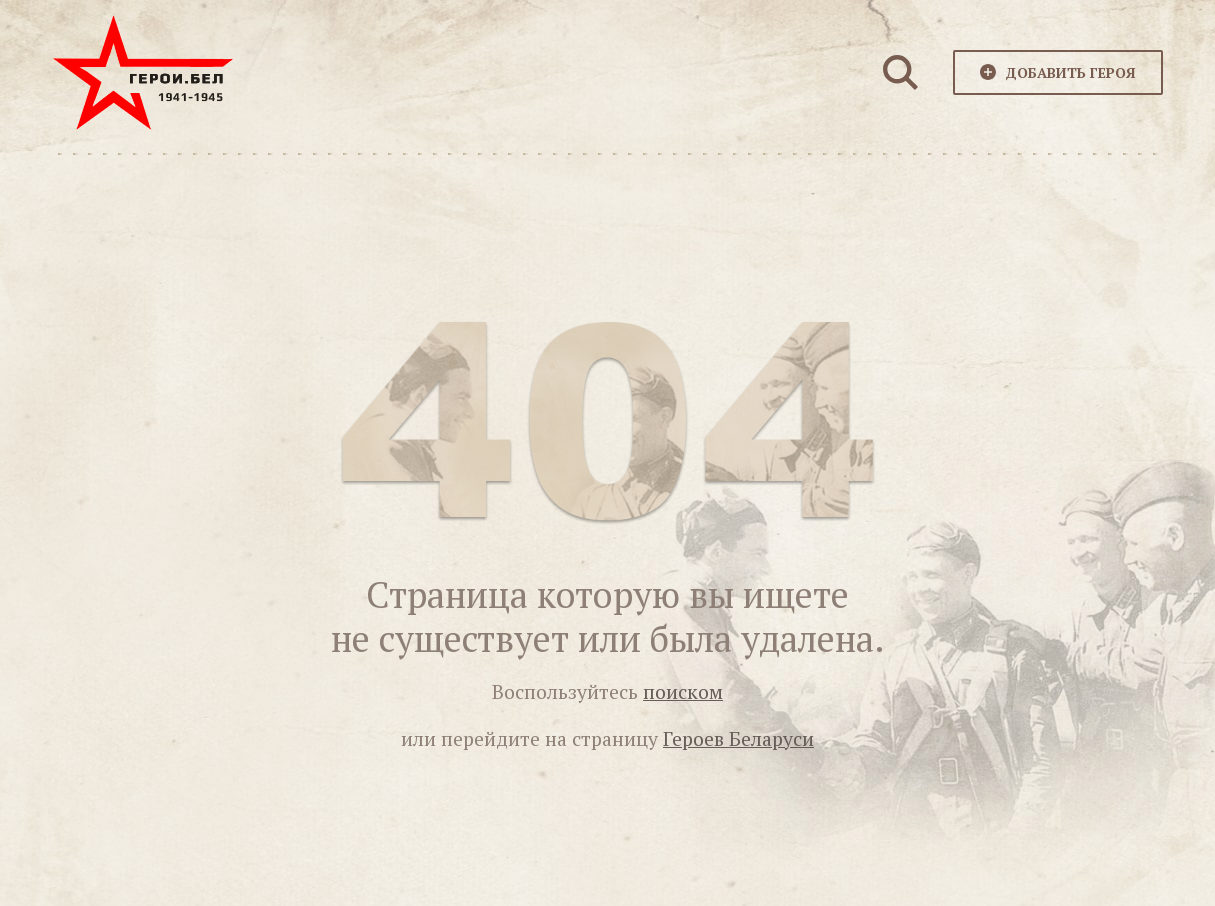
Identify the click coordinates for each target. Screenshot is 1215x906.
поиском (683, 692)
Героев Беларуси (738, 739)
